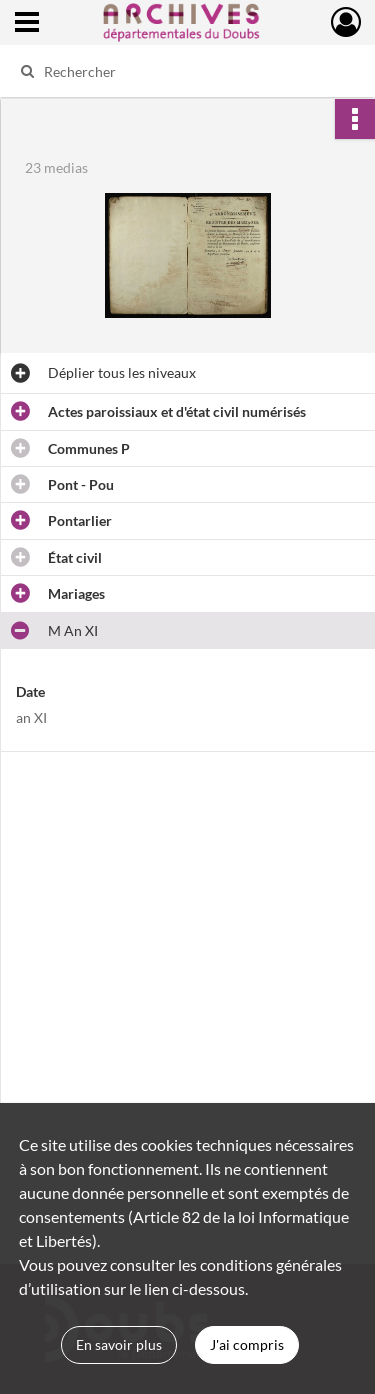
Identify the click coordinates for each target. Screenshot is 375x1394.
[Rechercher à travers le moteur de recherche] (185, 71)
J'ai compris (247, 1344)
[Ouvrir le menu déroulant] (27, 24)
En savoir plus (119, 1344)
